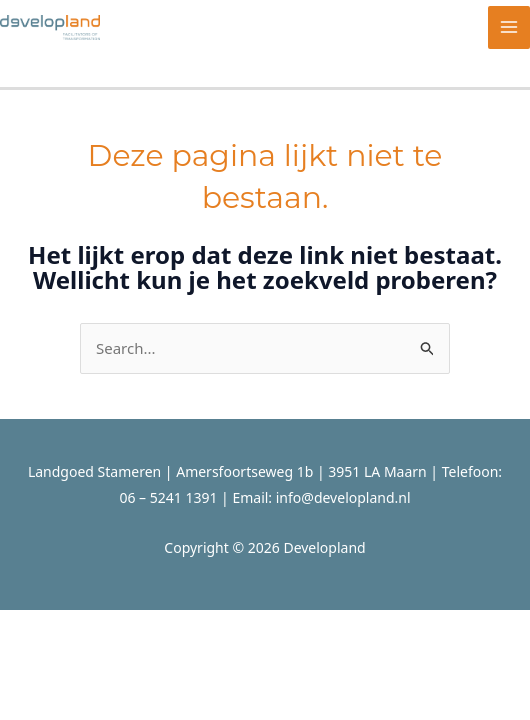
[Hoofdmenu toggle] (509, 27)
